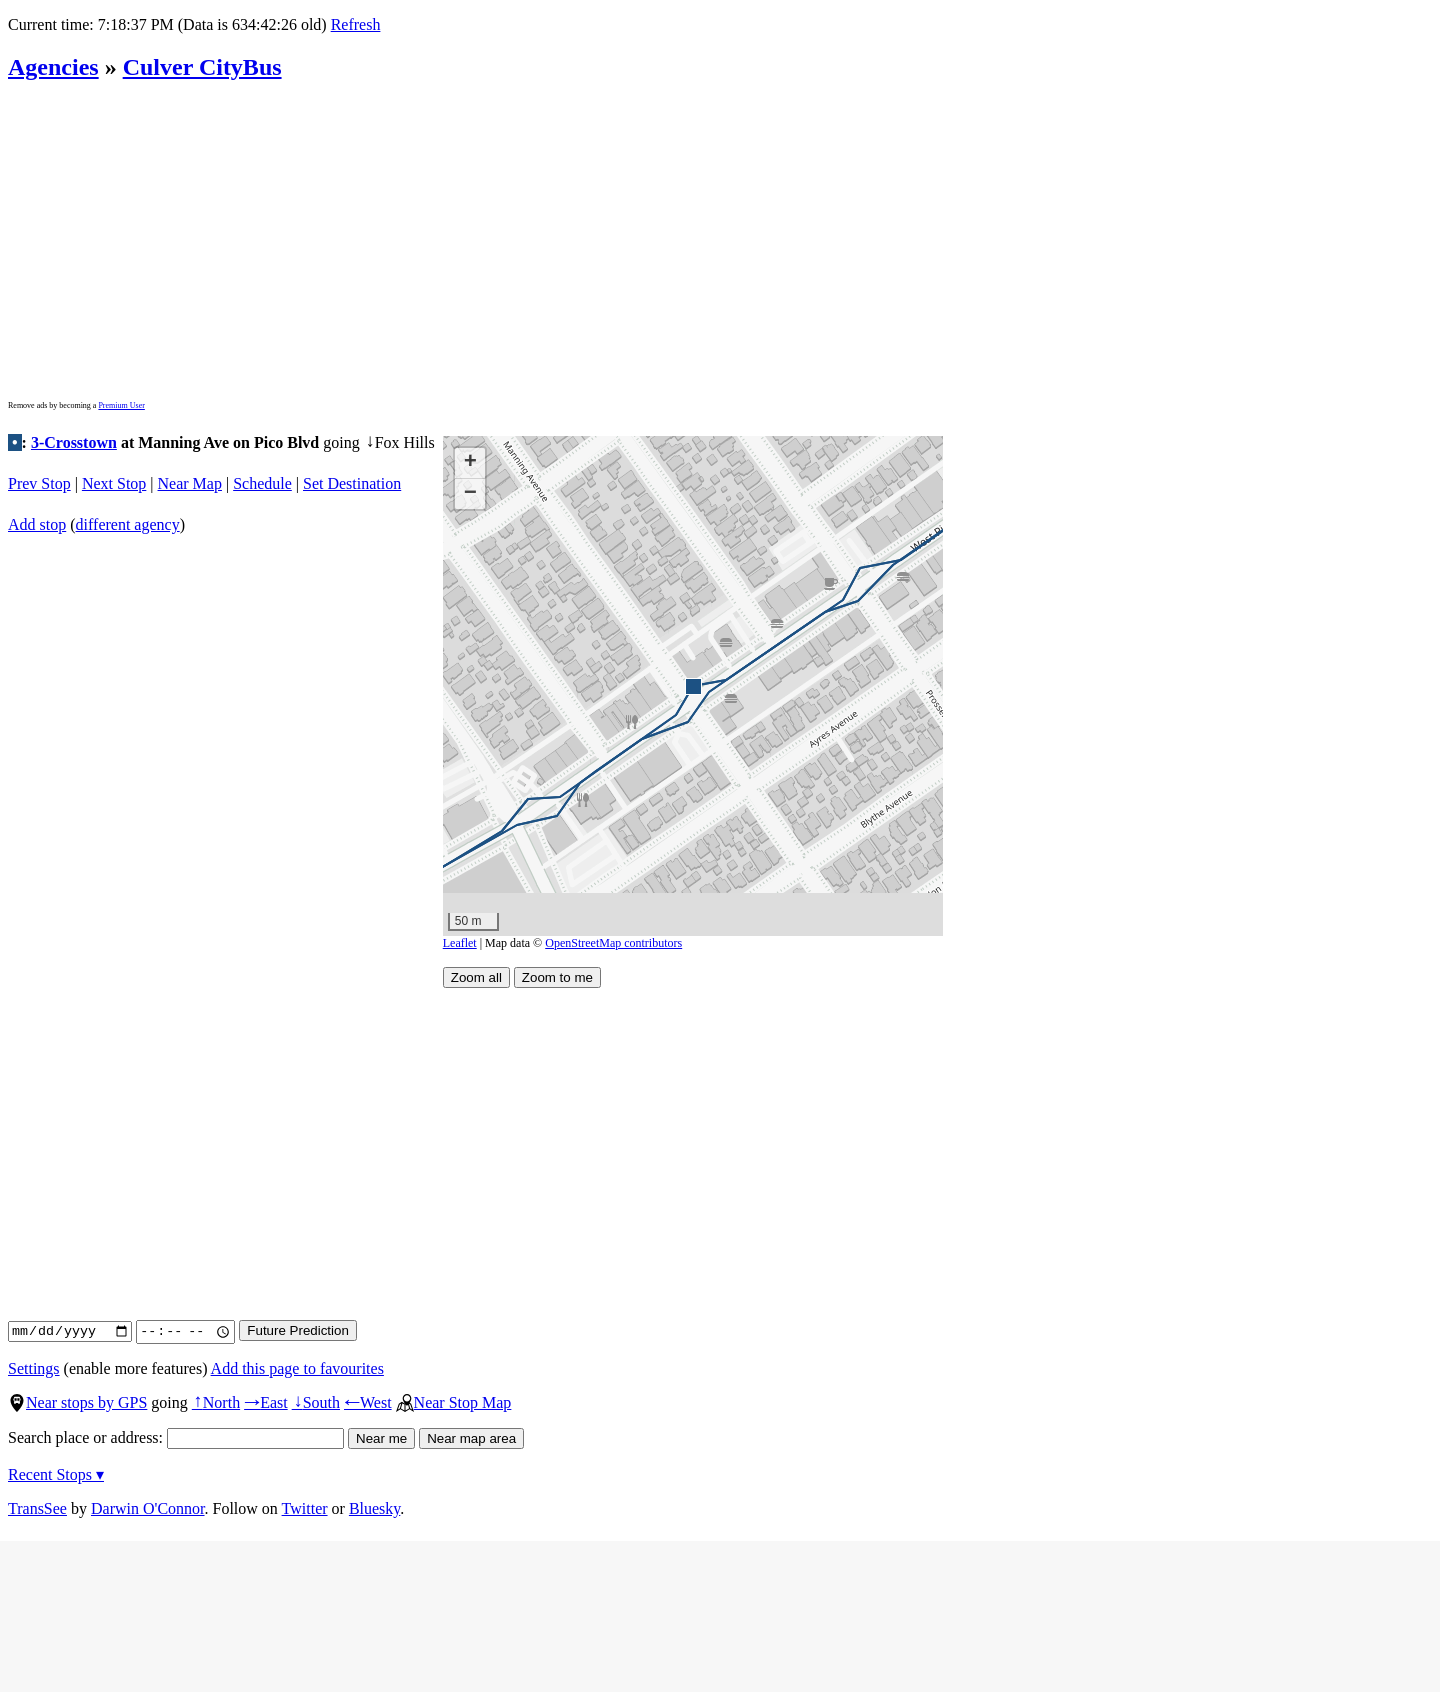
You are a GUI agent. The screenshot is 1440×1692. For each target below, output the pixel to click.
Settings (34, 1368)
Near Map (190, 483)
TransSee (37, 1508)
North (216, 1402)
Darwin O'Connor (148, 1508)
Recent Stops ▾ (56, 1474)
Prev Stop (39, 483)
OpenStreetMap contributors (613, 943)
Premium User (121, 405)
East (266, 1402)
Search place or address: (176, 1437)
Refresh (356, 24)
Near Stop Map (454, 1402)
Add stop (37, 524)
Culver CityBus (202, 67)
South (316, 1402)
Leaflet (460, 943)
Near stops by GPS (77, 1402)
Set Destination (352, 483)
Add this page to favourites (297, 1368)
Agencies (53, 67)
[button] (692, 685)
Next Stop (114, 483)
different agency (128, 524)
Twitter (305, 1508)
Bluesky (374, 1508)
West (368, 1402)
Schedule (262, 483)
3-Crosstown (74, 442)
